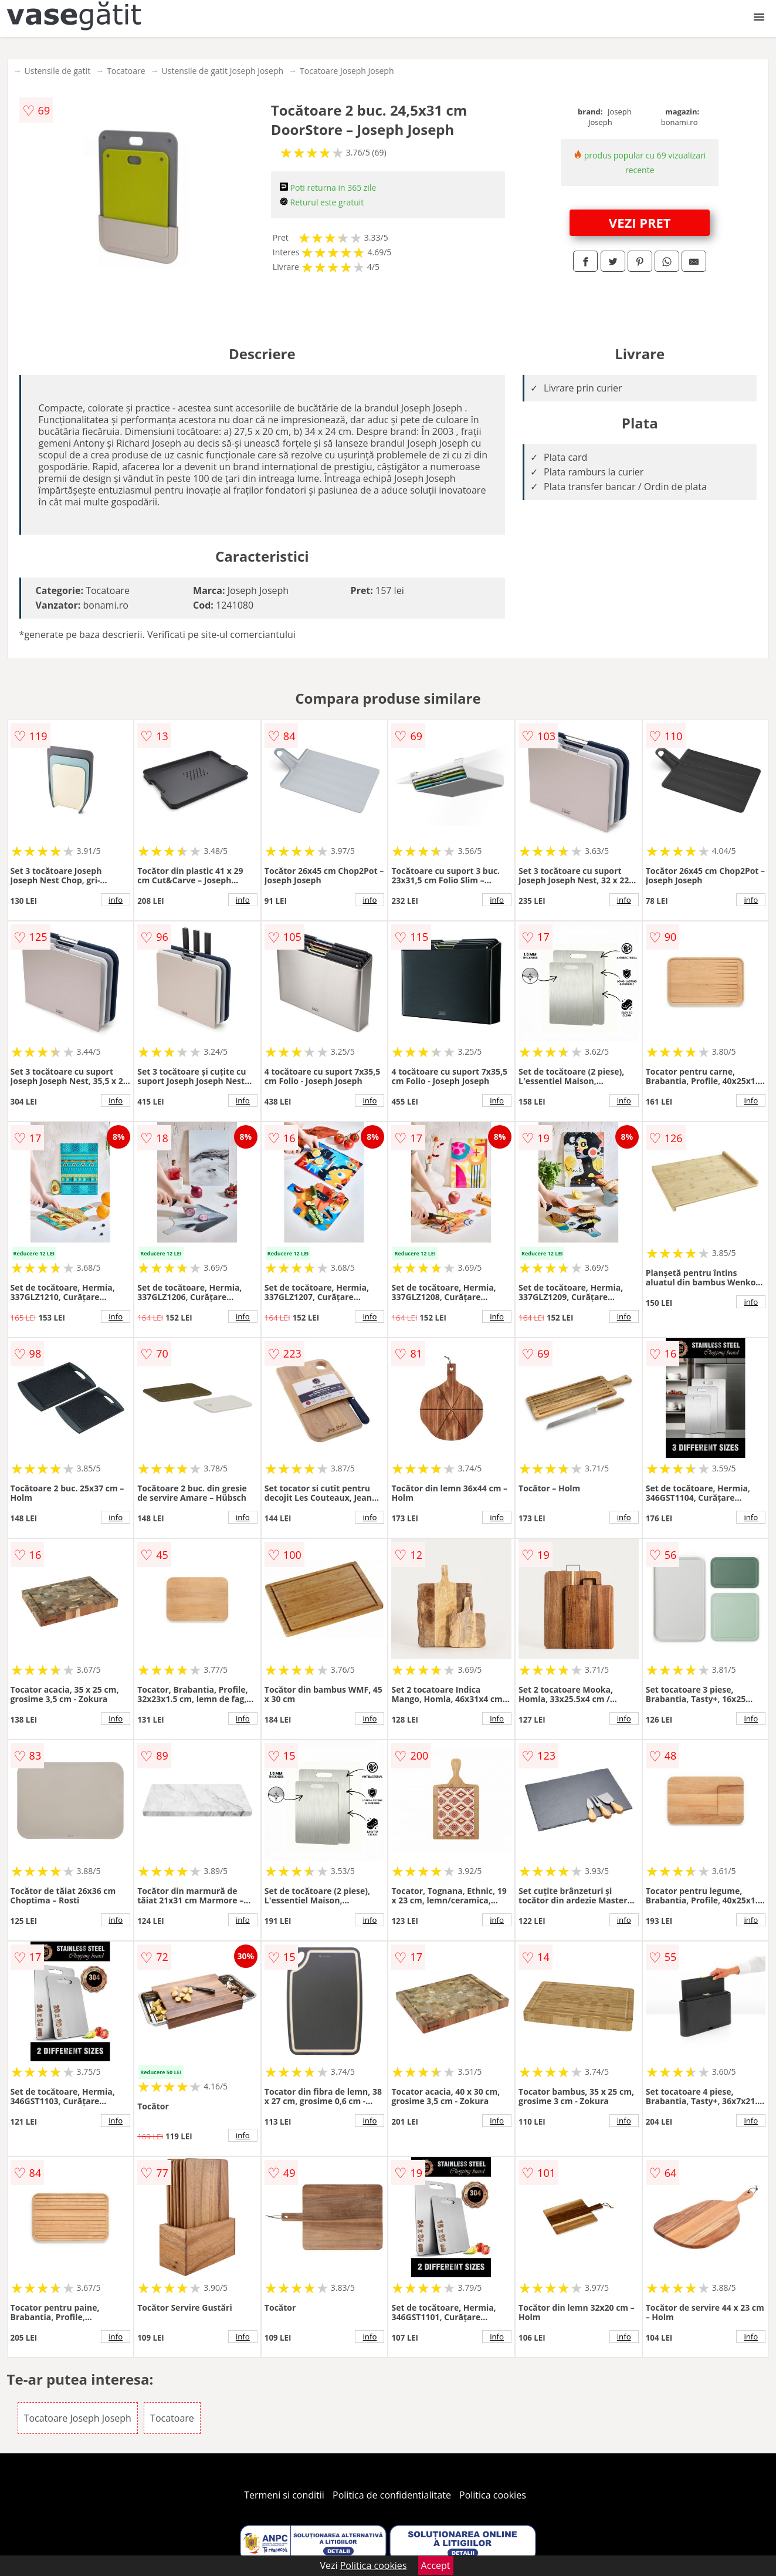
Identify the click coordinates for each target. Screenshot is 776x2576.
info (116, 899)
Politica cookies (492, 2495)
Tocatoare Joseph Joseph (347, 70)
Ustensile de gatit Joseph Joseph (223, 70)
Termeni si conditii (284, 2495)
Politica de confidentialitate (392, 2495)
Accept (435, 2565)
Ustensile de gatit (58, 70)
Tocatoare (126, 70)
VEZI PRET (640, 222)
